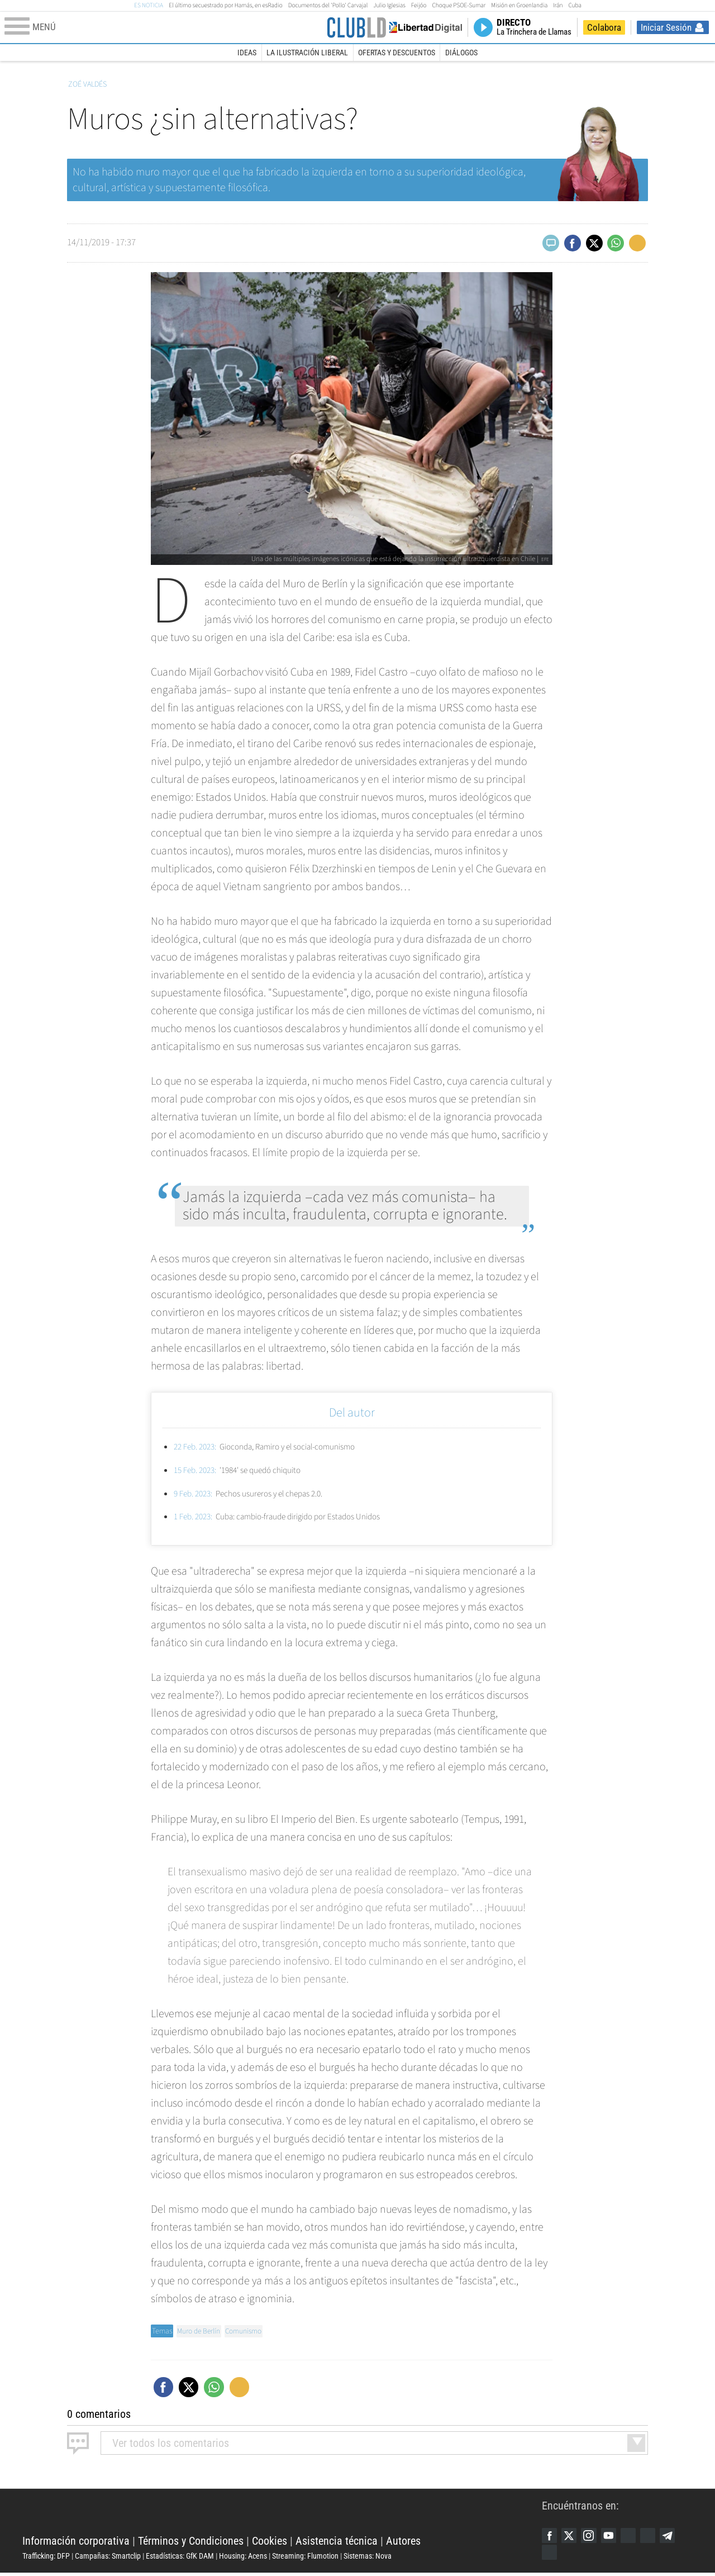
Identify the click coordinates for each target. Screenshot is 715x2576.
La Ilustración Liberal (307, 52)
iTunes (550, 2554)
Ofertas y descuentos (396, 52)
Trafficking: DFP (46, 2557)
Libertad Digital (282, 2514)
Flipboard (656, 2536)
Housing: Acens (243, 2557)
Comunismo (247, 2331)
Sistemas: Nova (368, 2557)
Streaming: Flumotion (305, 2557)
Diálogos (461, 52)
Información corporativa (76, 2542)
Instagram (592, 2536)
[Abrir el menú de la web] (163, 27)
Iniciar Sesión (666, 27)
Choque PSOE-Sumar (458, 5)
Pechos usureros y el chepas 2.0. (254, 1493)
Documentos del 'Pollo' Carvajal (328, 5)
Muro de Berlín (200, 2331)
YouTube (614, 2536)
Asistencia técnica (336, 2542)
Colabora (604, 27)
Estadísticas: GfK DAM (180, 2557)
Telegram (677, 2536)
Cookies (269, 2542)
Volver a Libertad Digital (424, 27)
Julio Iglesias (389, 5)
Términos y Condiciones (191, 2542)
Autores (403, 2542)
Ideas (246, 52)
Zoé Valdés (87, 84)
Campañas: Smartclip (108, 2557)
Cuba (574, 5)
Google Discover (635, 2536)
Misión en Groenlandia (519, 5)
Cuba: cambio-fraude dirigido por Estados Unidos (286, 1516)
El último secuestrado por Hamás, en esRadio (225, 5)
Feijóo (419, 5)
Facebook (550, 2536)
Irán (558, 5)
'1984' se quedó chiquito (243, 1470)
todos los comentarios (170, 2443)
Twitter (571, 2536)
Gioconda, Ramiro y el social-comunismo (273, 1447)
